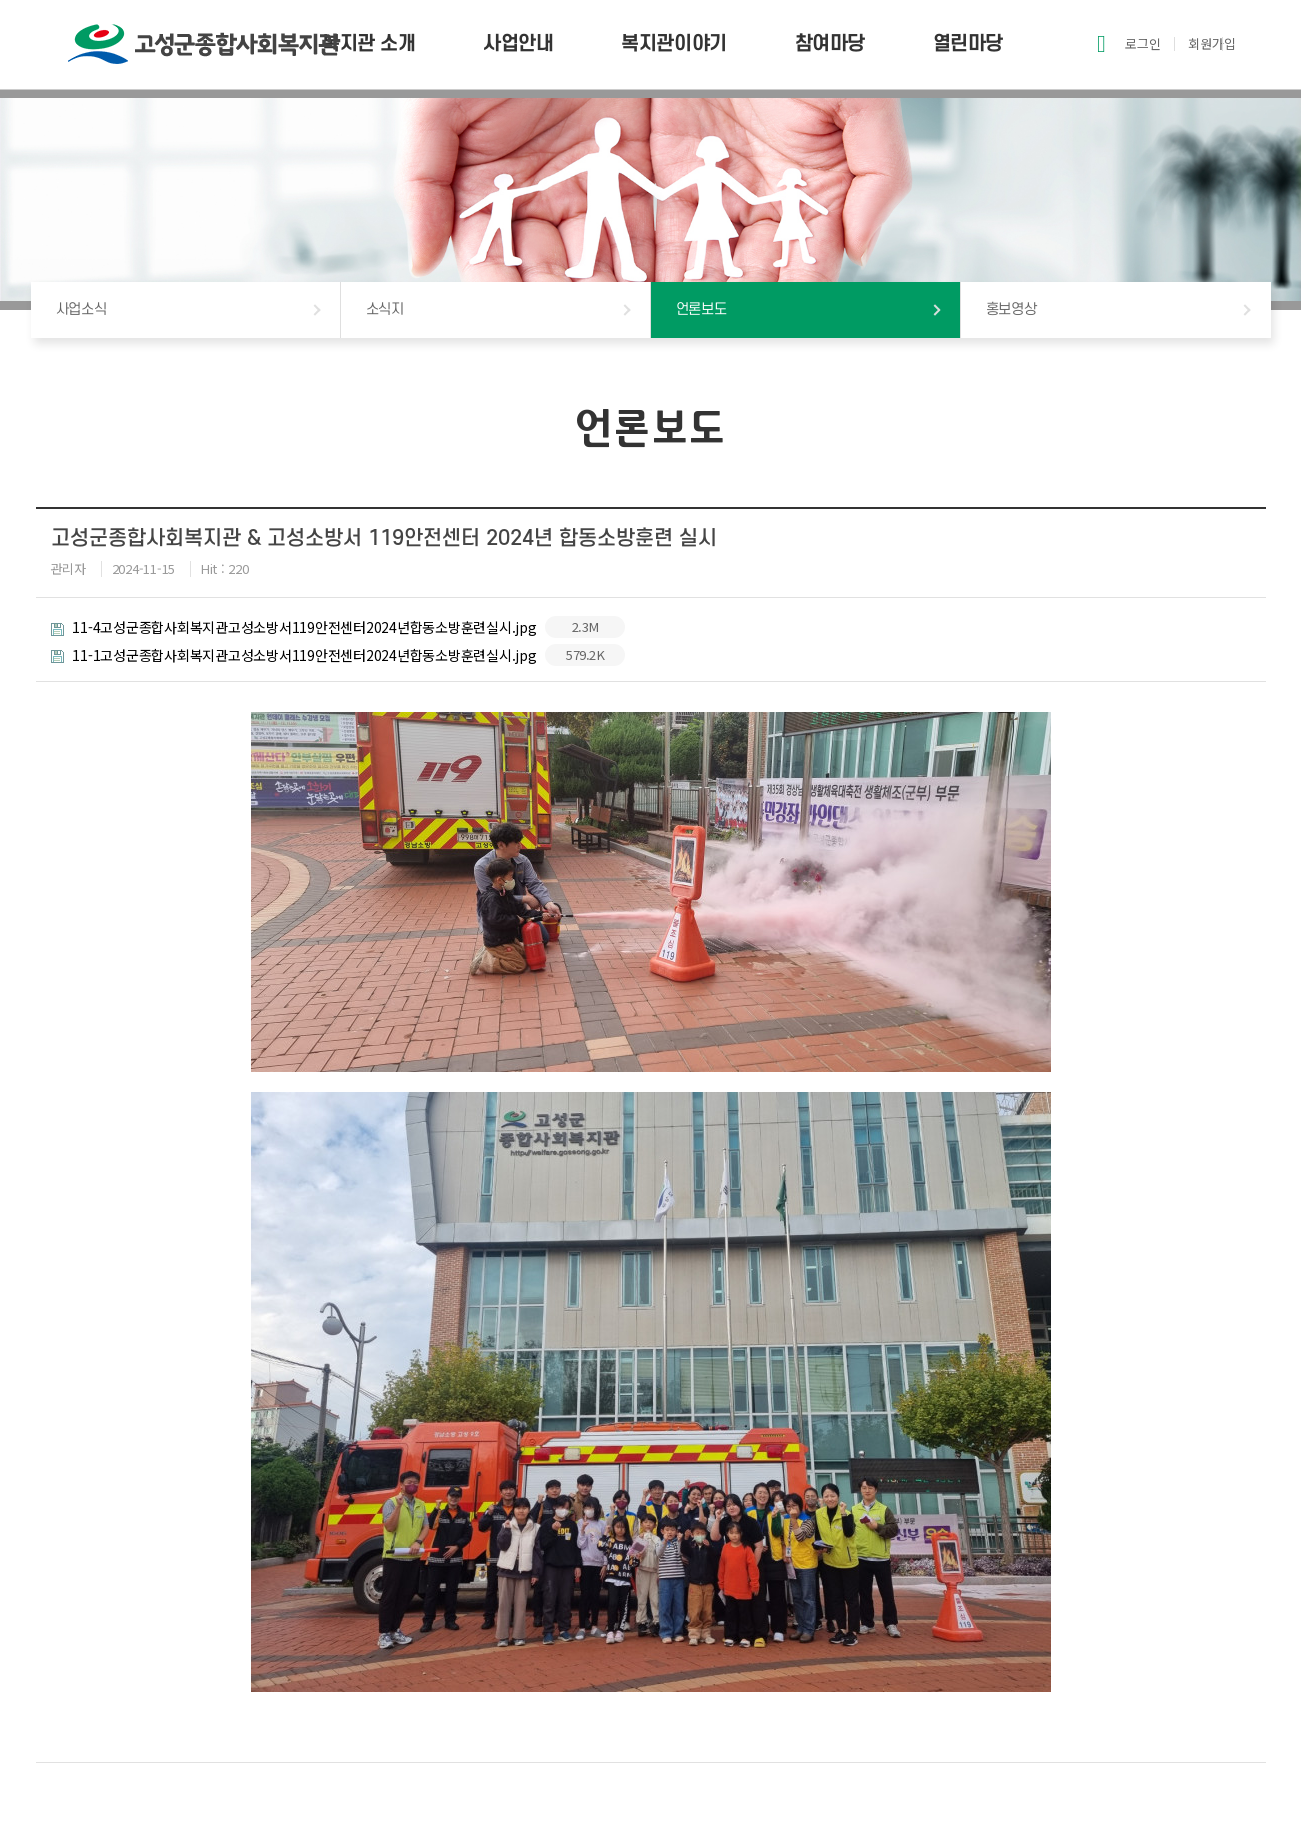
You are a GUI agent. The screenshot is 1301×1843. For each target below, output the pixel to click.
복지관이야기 (673, 44)
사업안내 (518, 44)
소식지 (385, 309)
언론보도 (701, 309)
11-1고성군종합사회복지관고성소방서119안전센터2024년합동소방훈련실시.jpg (338, 655)
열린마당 (968, 44)
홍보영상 (1011, 309)
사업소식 (81, 309)
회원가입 (1212, 43)
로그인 (1143, 43)
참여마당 (830, 44)
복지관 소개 (368, 44)
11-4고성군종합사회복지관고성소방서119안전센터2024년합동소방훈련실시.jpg (338, 627)
